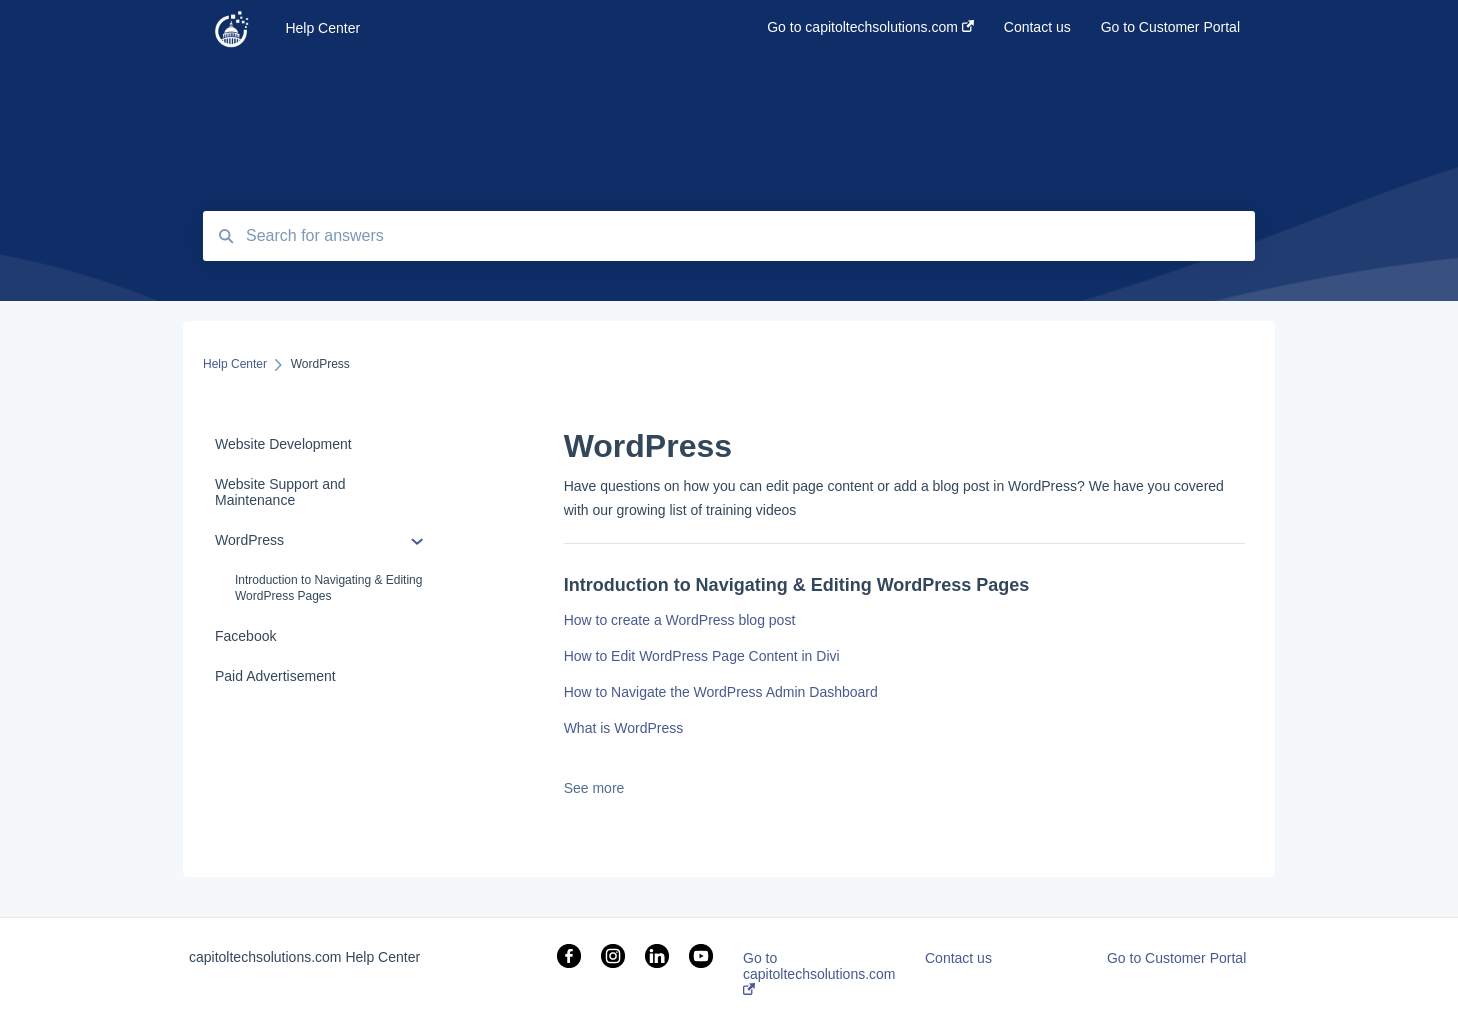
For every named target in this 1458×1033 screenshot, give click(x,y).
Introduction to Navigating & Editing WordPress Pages (328, 588)
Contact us (958, 958)
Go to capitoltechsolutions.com (819, 972)
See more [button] (594, 788)
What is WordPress (624, 728)
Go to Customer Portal (1176, 958)
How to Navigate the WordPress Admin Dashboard (721, 692)
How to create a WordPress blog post (680, 620)
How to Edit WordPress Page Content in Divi (702, 656)
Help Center (322, 28)
